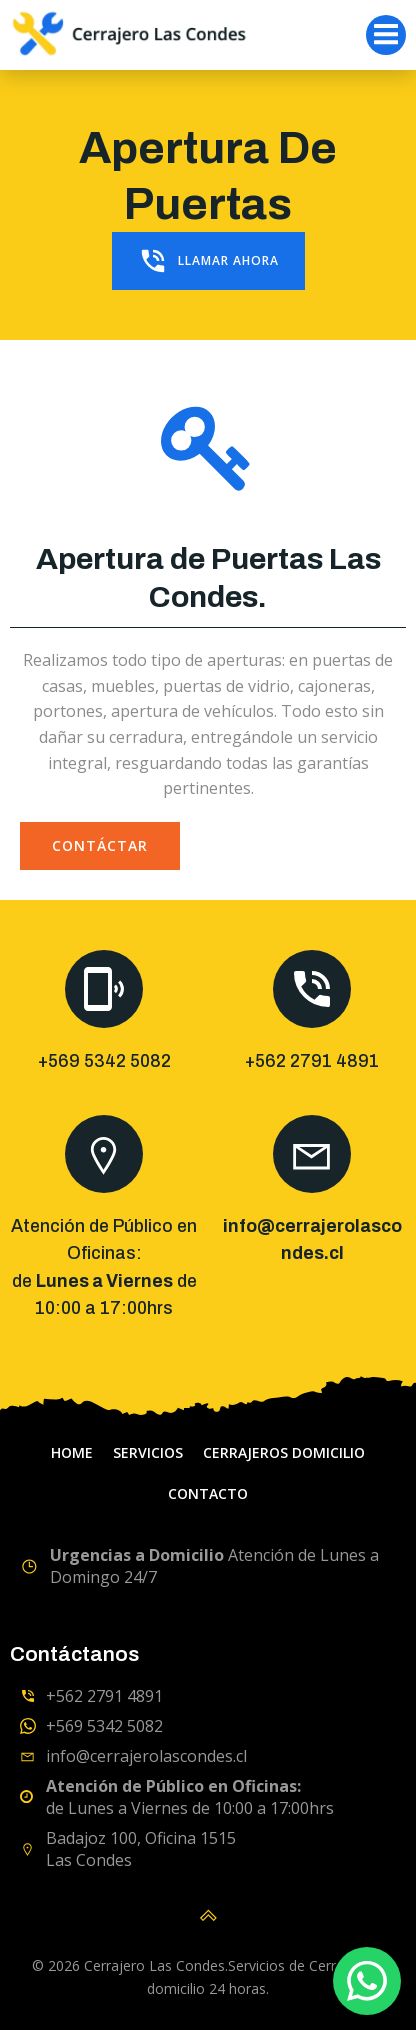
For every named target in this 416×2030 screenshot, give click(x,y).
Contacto (208, 1493)
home (72, 1452)
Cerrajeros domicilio (284, 1452)
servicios (148, 1452)
